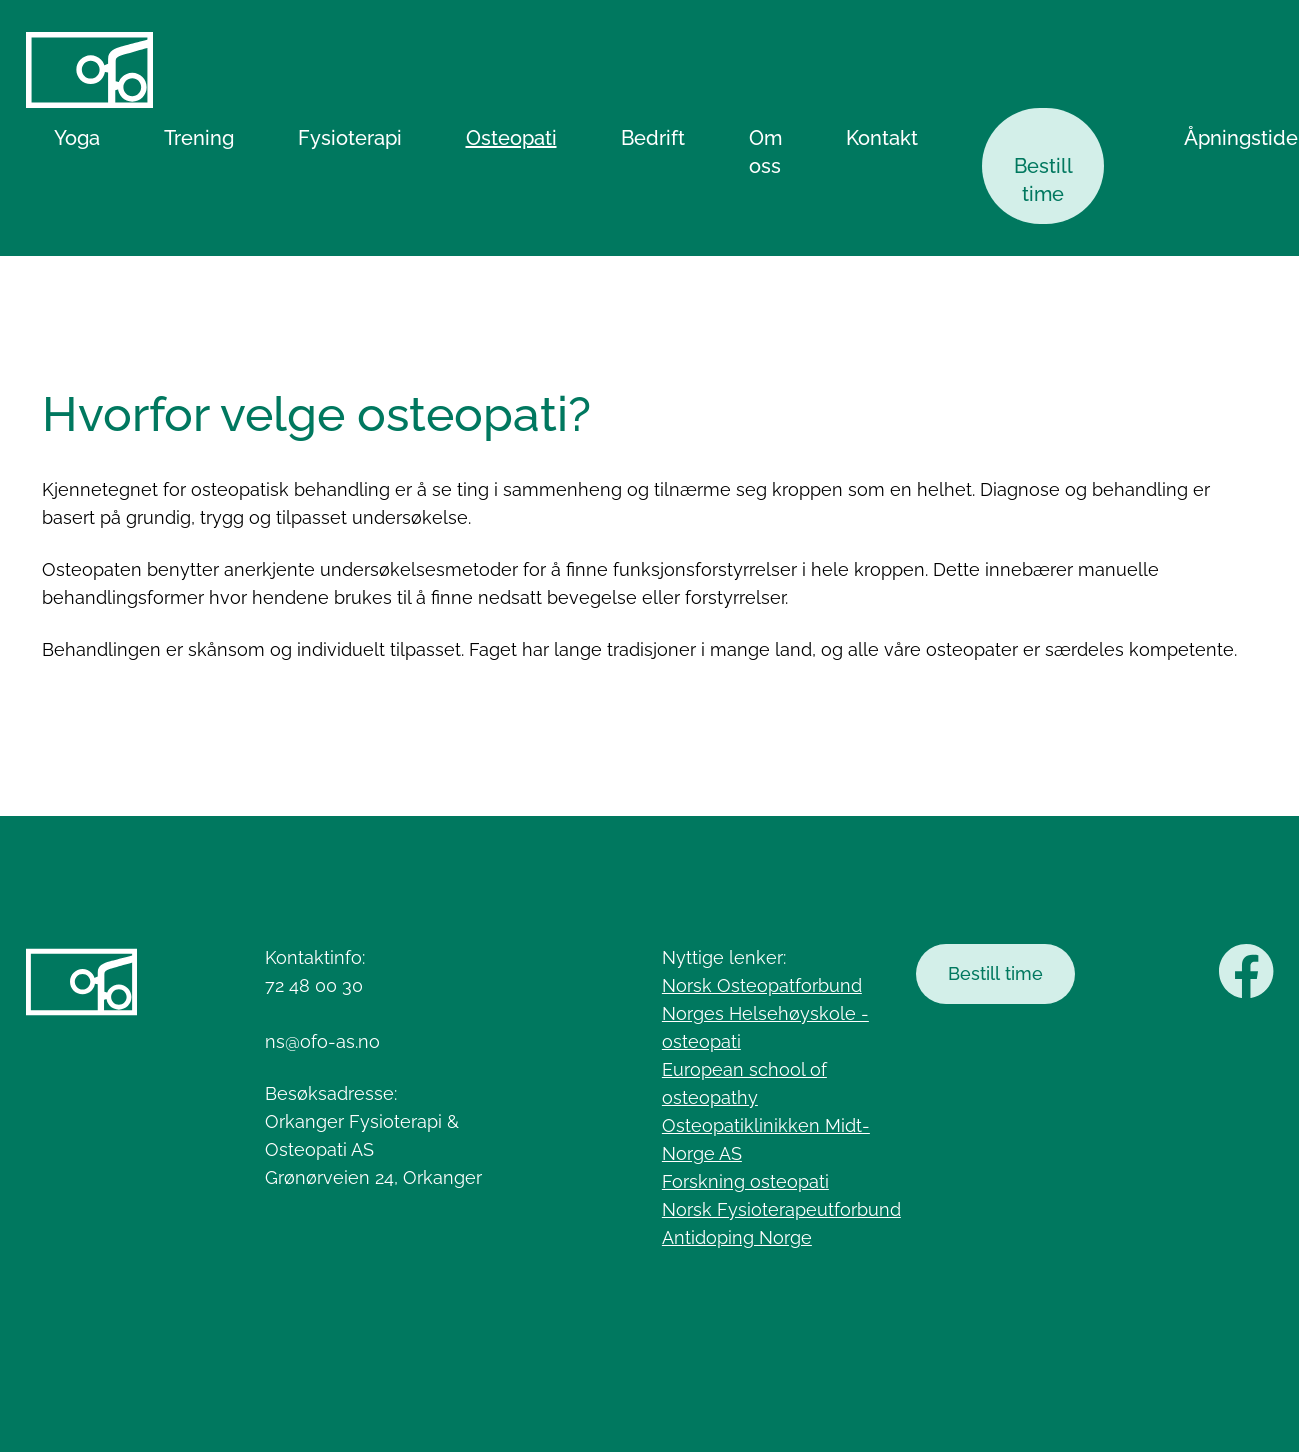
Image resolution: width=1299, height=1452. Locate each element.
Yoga (77, 138)
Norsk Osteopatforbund (762, 985)
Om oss (765, 152)
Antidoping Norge (737, 1237)
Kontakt (882, 138)
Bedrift (653, 138)
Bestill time (1043, 180)
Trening (199, 138)
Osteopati (511, 138)
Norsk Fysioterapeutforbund (781, 1209)
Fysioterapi (350, 138)
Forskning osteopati (745, 1181)
